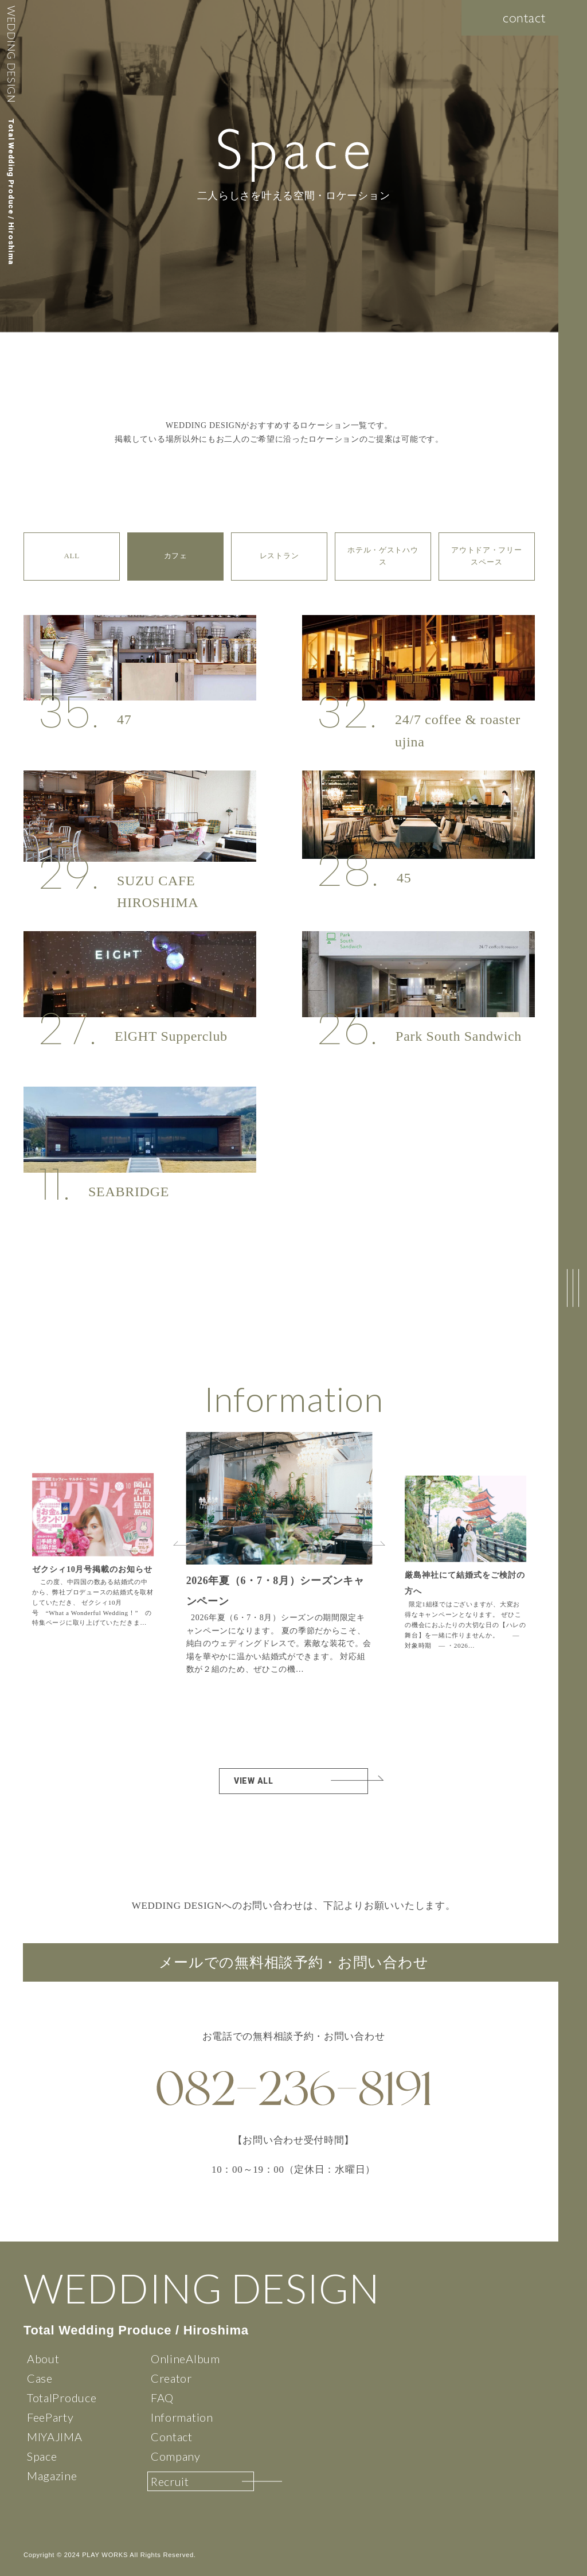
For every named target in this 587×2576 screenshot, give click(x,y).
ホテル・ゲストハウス (382, 556)
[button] (376, 1543)
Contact (172, 2436)
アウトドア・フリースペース (486, 556)
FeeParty (50, 2417)
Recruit (170, 2481)
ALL (71, 555)
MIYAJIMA (55, 2436)
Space (42, 2456)
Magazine (52, 2475)
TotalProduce (61, 2397)
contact (524, 17)
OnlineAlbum (185, 2358)
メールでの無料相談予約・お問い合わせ (294, 1962)
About (43, 2358)
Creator (171, 2378)
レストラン (279, 555)
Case (40, 2378)
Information (182, 2417)
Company (176, 2456)
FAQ (162, 2397)
